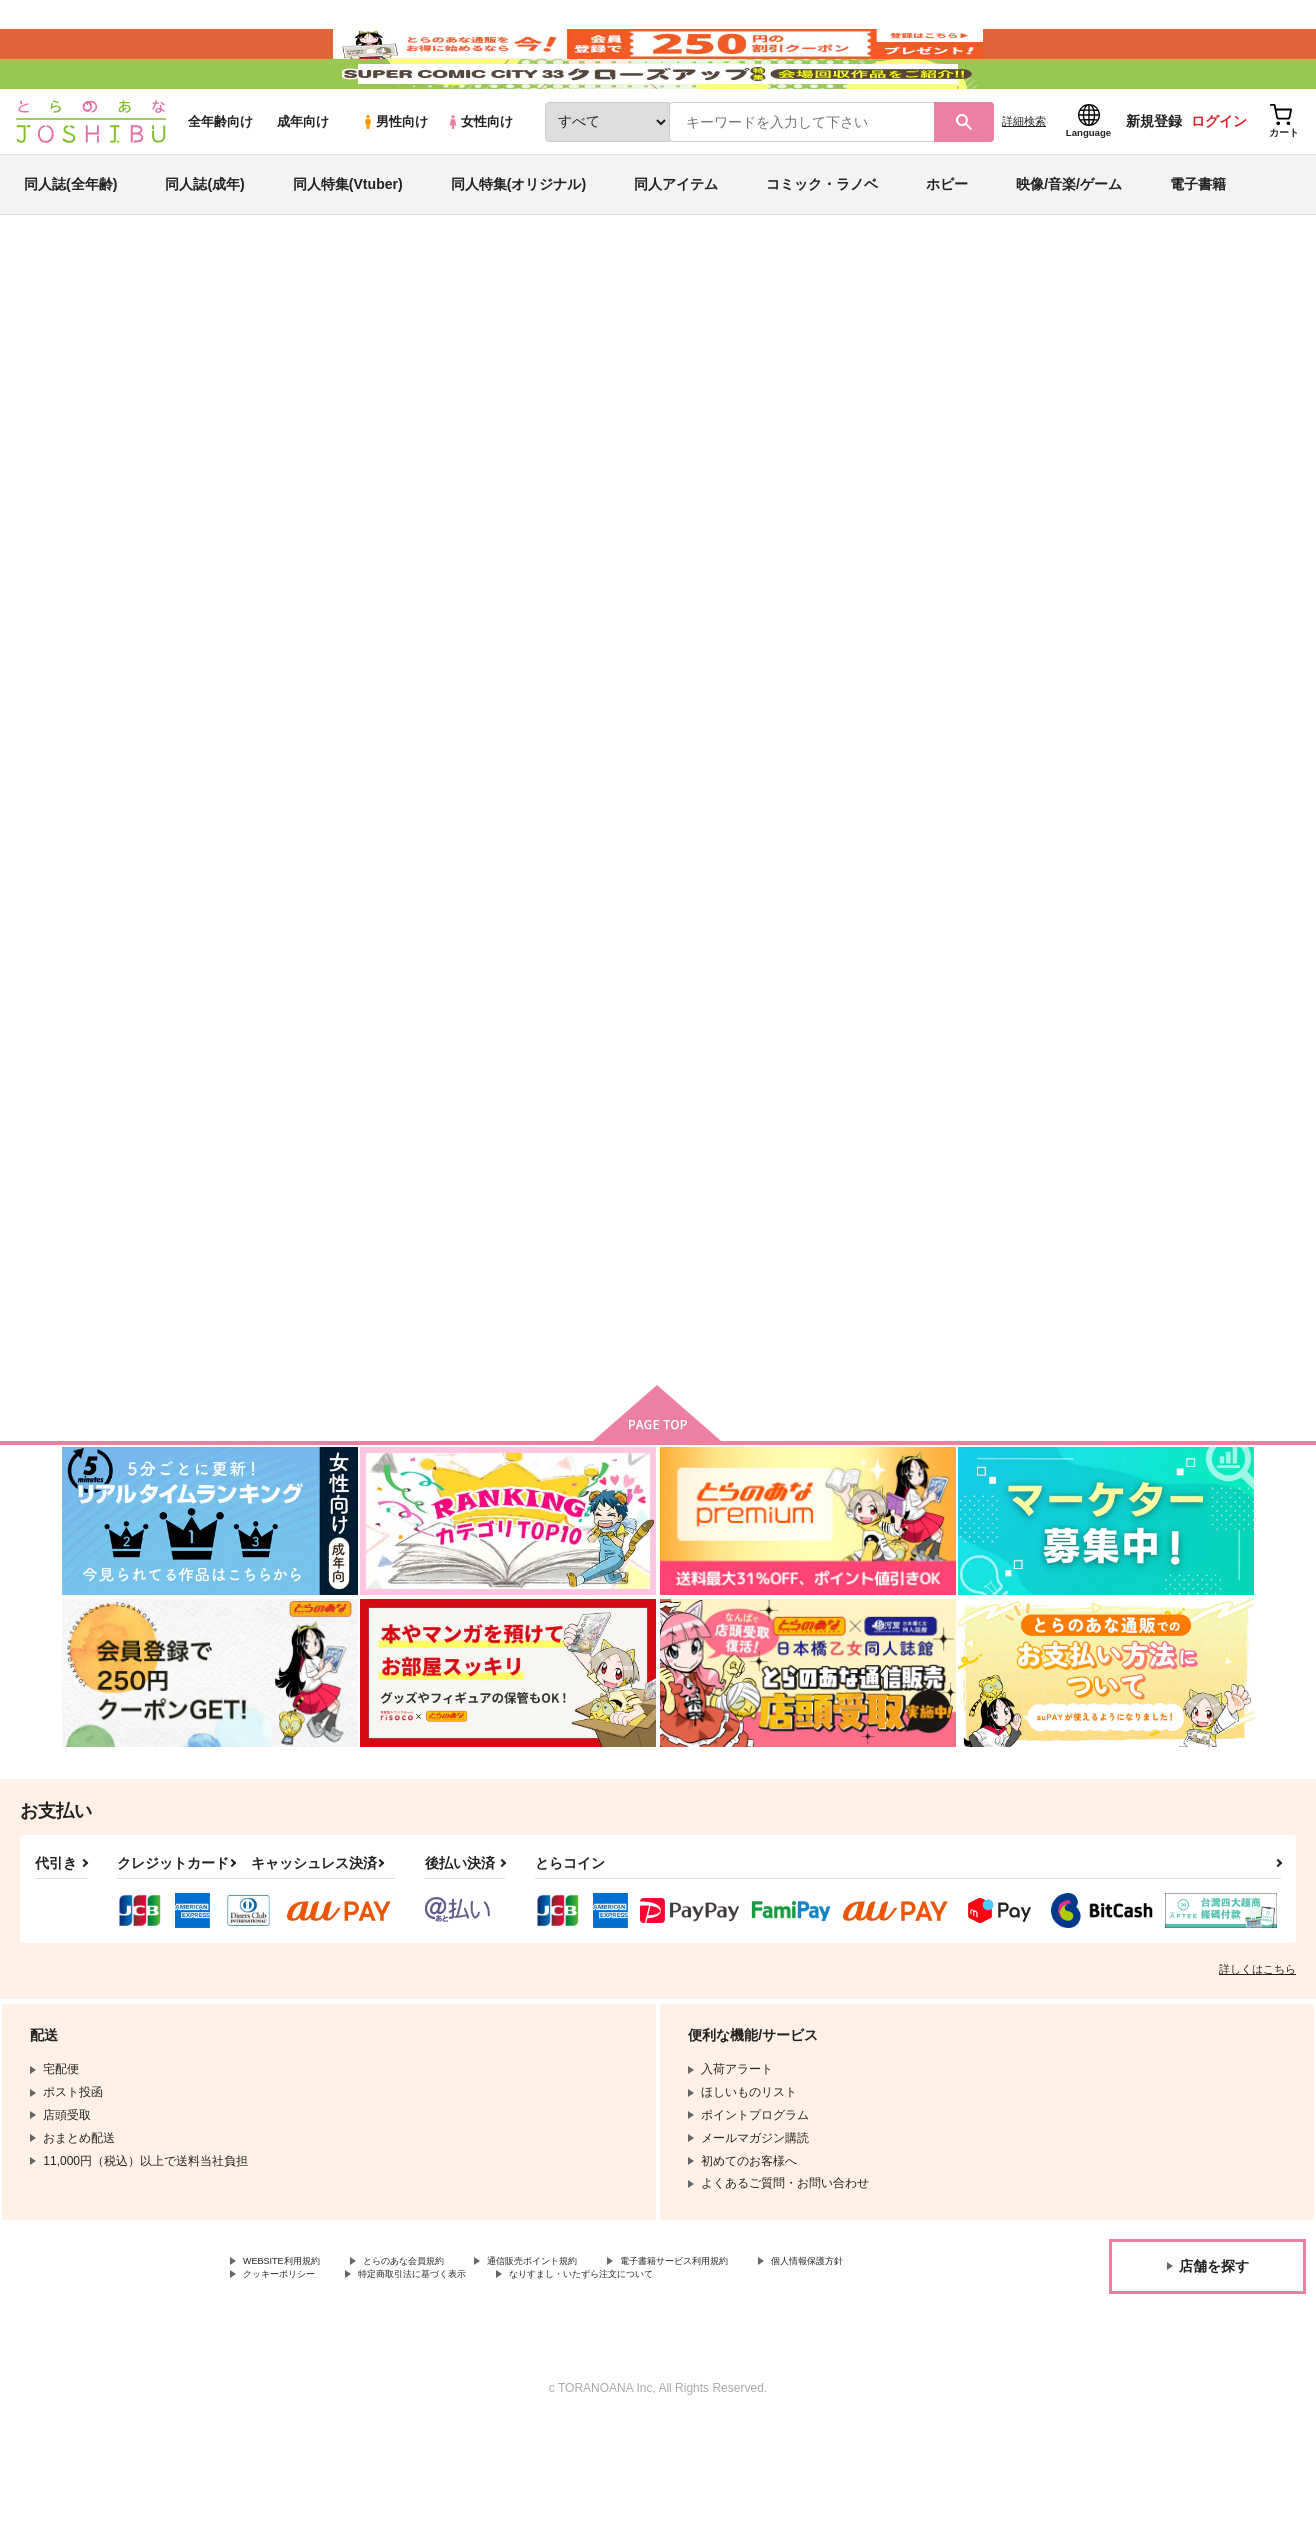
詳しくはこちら (1257, 2066)
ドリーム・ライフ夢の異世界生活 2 (712, 426)
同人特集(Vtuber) (348, 244)
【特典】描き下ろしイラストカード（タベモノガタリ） (1156, 852)
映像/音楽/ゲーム (1069, 244)
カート (421, 987)
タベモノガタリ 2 (927, 843)
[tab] (398, 517)
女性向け (479, 181)
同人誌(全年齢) (70, 244)
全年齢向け (220, 181)
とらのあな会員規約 (442, 2360)
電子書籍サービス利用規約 (774, 2360)
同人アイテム (676, 244)
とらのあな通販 (100, 331)
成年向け (303, 181)
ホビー (947, 244)
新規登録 (1154, 181)
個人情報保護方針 (291, 2377)
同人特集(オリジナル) (518, 244)
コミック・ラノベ (822, 244)
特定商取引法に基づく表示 (593, 2377)
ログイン (1219, 181)
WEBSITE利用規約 (294, 2360)
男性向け (394, 181)
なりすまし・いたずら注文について (804, 2377)
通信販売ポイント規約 (599, 2360)
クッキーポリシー (430, 2377)
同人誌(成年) (204, 244)
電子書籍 (1198, 244)
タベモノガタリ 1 (340, 1307)
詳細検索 (1024, 181)
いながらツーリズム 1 (500, 426)
